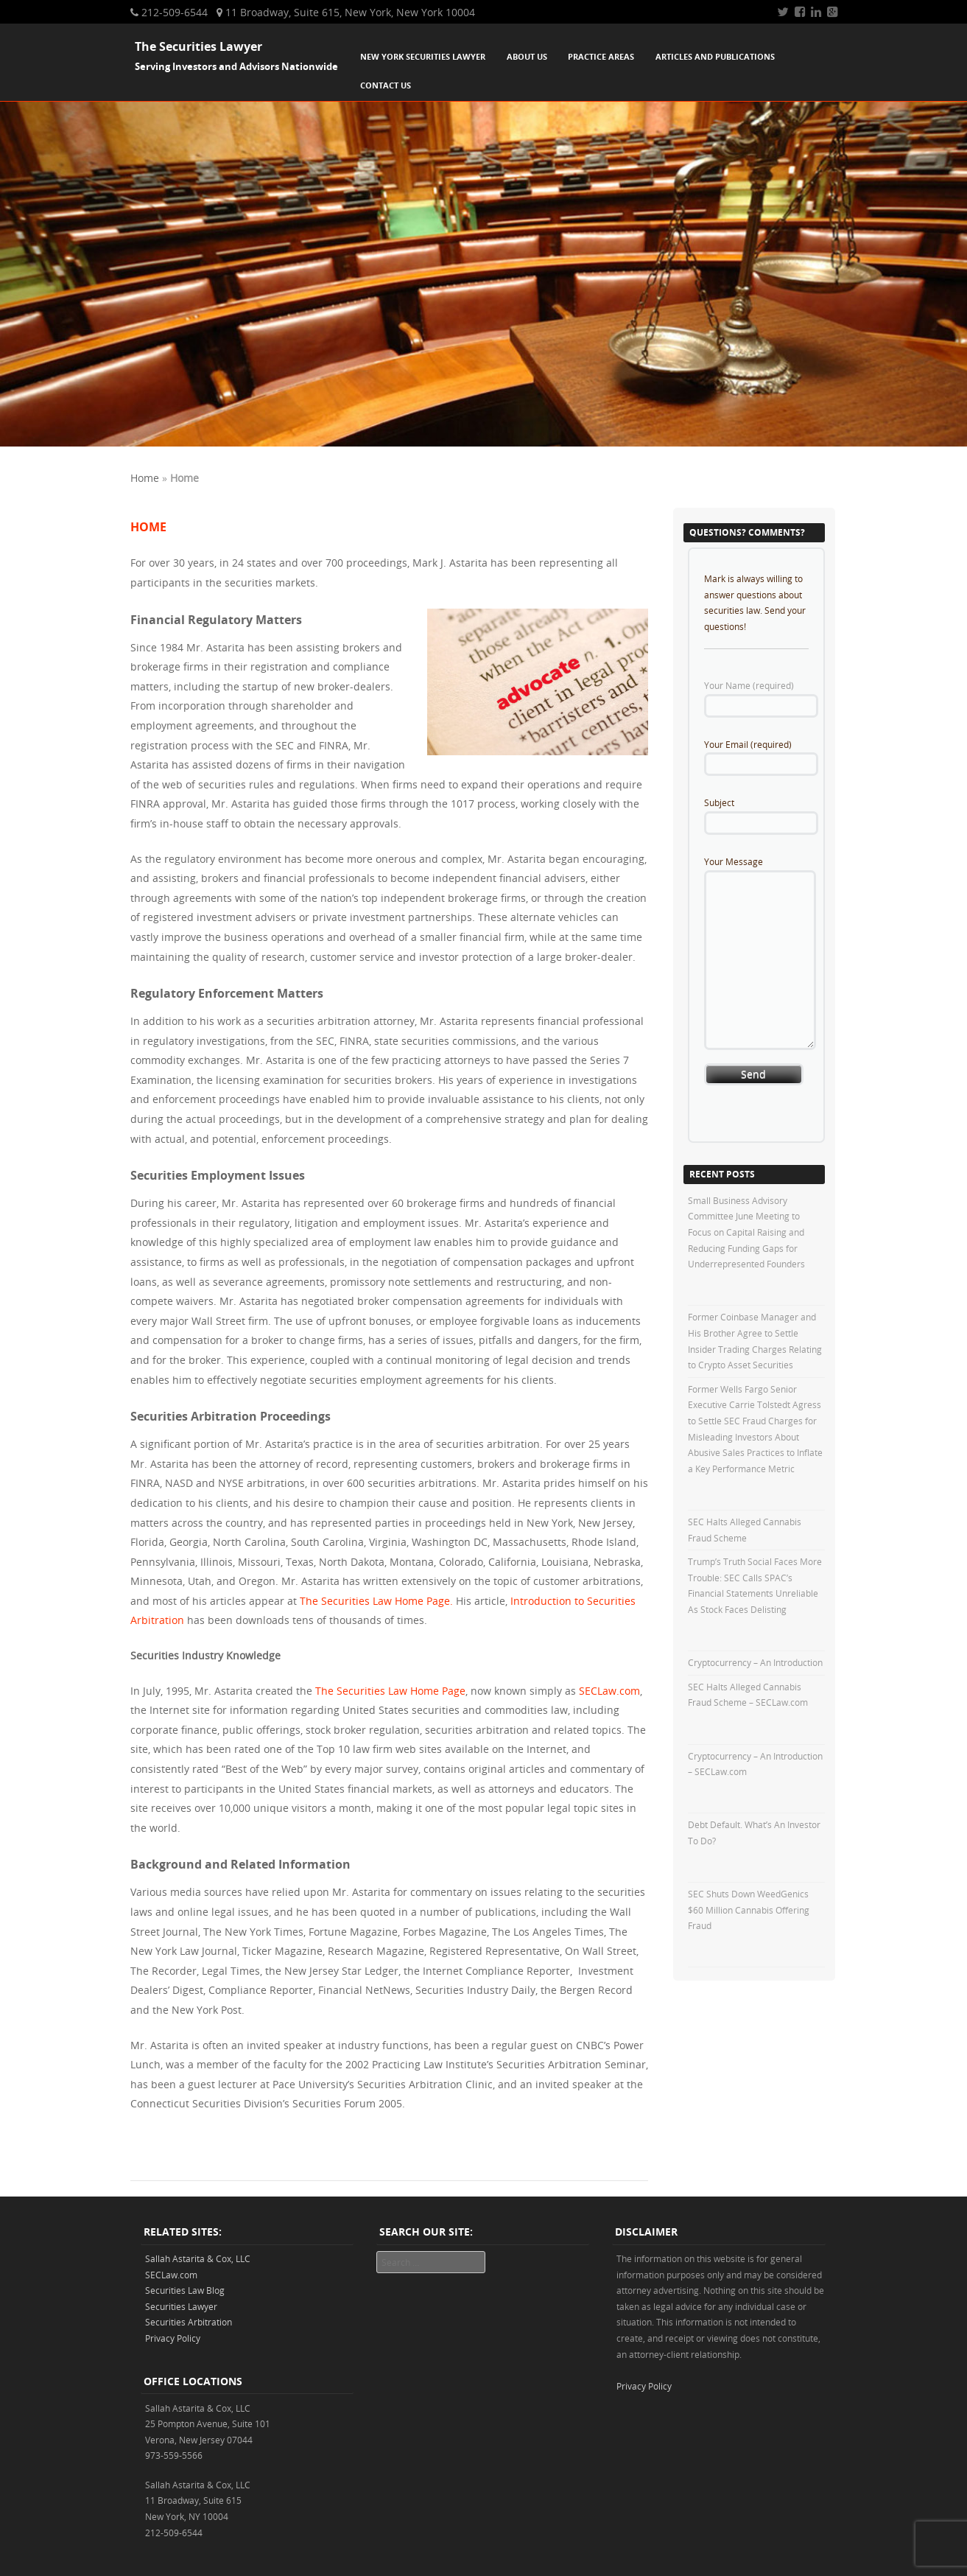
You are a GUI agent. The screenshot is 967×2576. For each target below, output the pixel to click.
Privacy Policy (172, 2338)
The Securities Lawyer (198, 46)
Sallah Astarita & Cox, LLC (197, 2258)
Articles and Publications (715, 56)
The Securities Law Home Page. (376, 1601)
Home (144, 478)
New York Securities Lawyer (422, 56)
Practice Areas (601, 56)
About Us (527, 56)
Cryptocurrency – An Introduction (755, 1662)
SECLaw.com (609, 1691)
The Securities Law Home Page (390, 1691)
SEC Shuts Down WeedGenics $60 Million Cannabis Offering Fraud (748, 1909)
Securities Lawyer (181, 2306)
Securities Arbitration (188, 2322)
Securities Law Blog (185, 2290)
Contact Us (385, 85)
